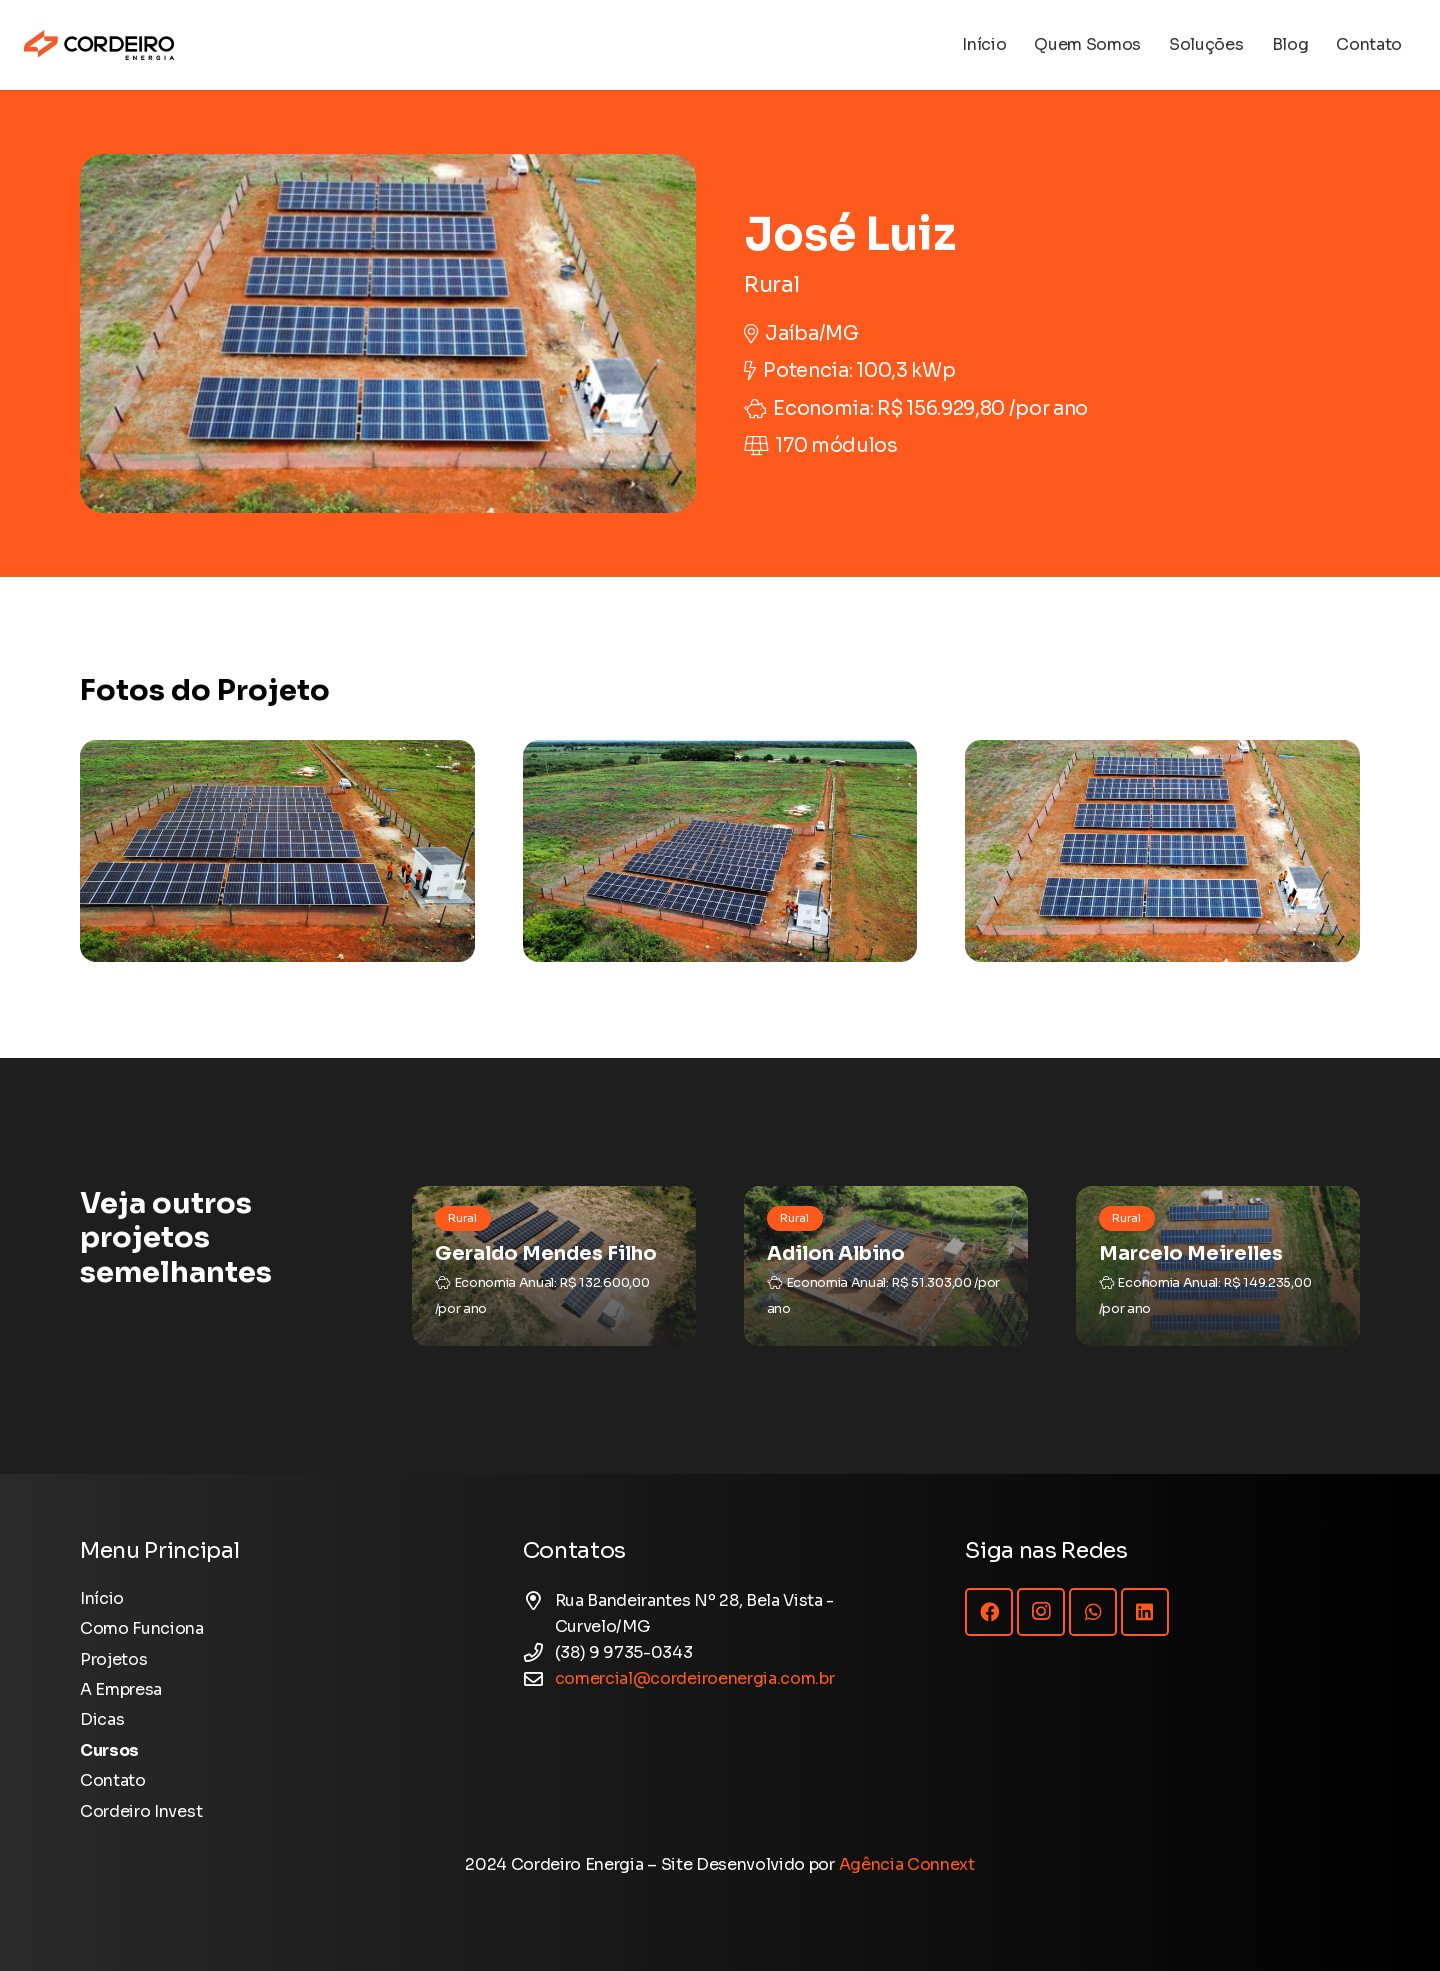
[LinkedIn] (1145, 1612)
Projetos (113, 1659)
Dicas (102, 1719)
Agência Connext (907, 1864)
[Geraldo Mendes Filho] (554, 1266)
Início (102, 1598)
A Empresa (121, 1689)
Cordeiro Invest (141, 1811)
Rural (771, 284)
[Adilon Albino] (886, 1266)
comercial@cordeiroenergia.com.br (695, 1678)
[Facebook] (989, 1612)
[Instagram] (1041, 1612)
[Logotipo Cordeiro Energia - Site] (99, 45)
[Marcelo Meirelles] (1218, 1266)
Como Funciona (142, 1628)
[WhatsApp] (1093, 1612)
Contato (113, 1780)
